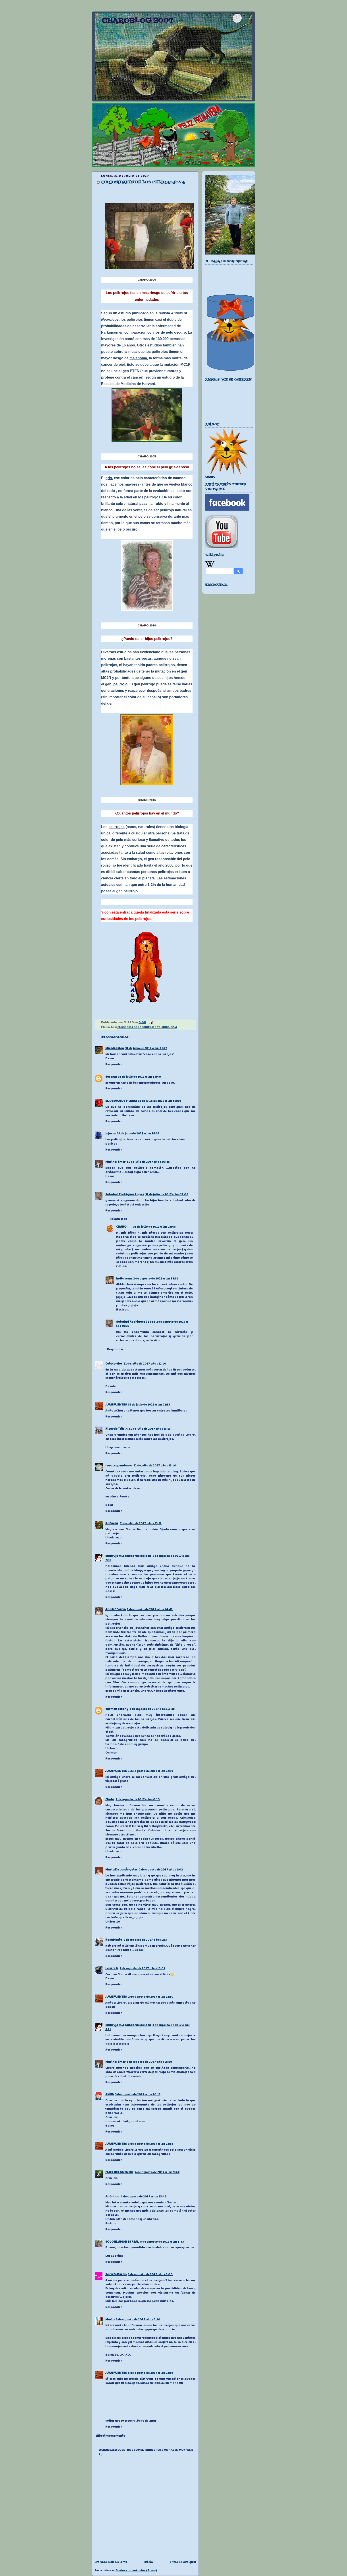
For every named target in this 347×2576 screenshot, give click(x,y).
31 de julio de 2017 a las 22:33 (149, 1404)
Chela (109, 1799)
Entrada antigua (183, 2562)
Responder (113, 1064)
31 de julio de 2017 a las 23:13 (150, 1429)
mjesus (110, 1133)
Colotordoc (113, 1363)
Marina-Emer (115, 1162)
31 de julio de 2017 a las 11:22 (146, 1048)
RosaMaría (113, 1940)
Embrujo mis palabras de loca (128, 1556)
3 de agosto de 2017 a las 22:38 (150, 2144)
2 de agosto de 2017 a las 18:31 (155, 1278)
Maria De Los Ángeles (121, 1869)
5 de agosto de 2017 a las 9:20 (138, 2319)
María (110, 2319)
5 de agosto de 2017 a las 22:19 (150, 2373)
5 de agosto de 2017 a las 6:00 (150, 2274)
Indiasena (124, 1278)
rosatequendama (118, 1465)
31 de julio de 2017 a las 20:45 (148, 1162)
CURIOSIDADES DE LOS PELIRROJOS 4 (143, 182)
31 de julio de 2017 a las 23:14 (155, 1465)
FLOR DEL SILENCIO (119, 2172)
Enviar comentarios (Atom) (136, 2570)
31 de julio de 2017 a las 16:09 (159, 1101)
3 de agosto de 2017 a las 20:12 (137, 2094)
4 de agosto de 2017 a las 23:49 (144, 2196)
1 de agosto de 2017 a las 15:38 (152, 1709)
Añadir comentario (110, 2436)
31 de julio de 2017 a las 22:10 (145, 1363)
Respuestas (118, 1219)
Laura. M (111, 1968)
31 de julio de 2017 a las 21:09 (166, 1194)
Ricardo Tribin (116, 1429)
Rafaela (111, 1523)
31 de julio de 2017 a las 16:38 (138, 1133)
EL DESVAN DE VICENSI (121, 1101)
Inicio (148, 2562)
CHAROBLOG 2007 (137, 21)
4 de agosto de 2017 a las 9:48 (157, 2172)
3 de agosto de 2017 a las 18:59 (149, 2062)
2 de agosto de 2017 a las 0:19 (138, 1799)
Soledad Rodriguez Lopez (124, 1194)
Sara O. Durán (116, 2274)
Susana (111, 1077)
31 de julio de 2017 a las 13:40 (139, 1077)
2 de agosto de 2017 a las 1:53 (145, 1940)
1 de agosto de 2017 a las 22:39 (150, 1771)
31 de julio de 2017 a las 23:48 (154, 1227)
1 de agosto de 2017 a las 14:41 (150, 1609)
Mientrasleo (114, 1048)
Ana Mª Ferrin (115, 1609)
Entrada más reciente (110, 2562)
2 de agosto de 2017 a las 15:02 (142, 1968)
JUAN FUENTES (116, 1404)
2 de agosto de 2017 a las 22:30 (151, 1997)
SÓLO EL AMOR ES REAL (122, 2242)
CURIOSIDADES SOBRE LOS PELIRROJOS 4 (147, 1027)
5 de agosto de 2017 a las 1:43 (162, 2242)
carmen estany (116, 1709)
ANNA (109, 2094)
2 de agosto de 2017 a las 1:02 (161, 1869)
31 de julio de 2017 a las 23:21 (141, 1523)
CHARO (121, 1227)
